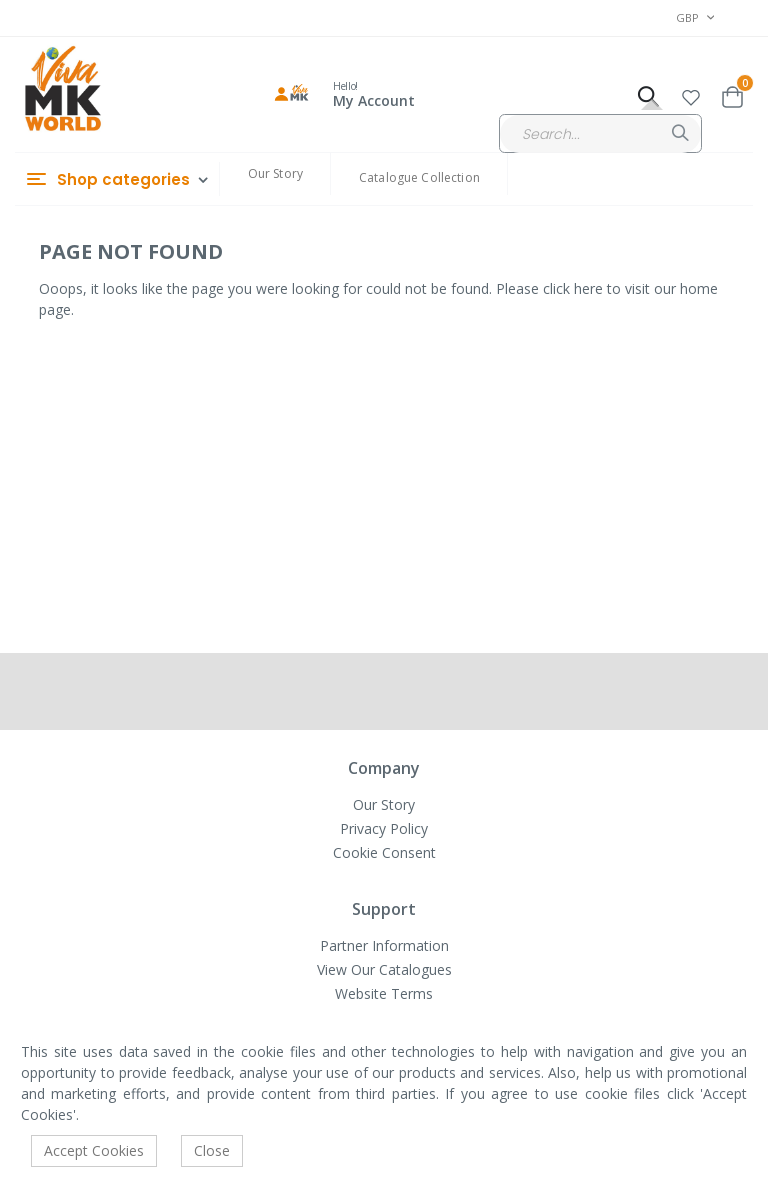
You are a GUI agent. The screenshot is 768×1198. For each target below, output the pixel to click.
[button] (691, 94)
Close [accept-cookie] (212, 1150)
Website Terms (384, 993)
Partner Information (384, 945)
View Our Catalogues (384, 969)
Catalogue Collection (419, 177)
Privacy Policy (384, 828)
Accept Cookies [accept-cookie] (94, 1150)
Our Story (275, 173)
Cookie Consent (384, 852)
